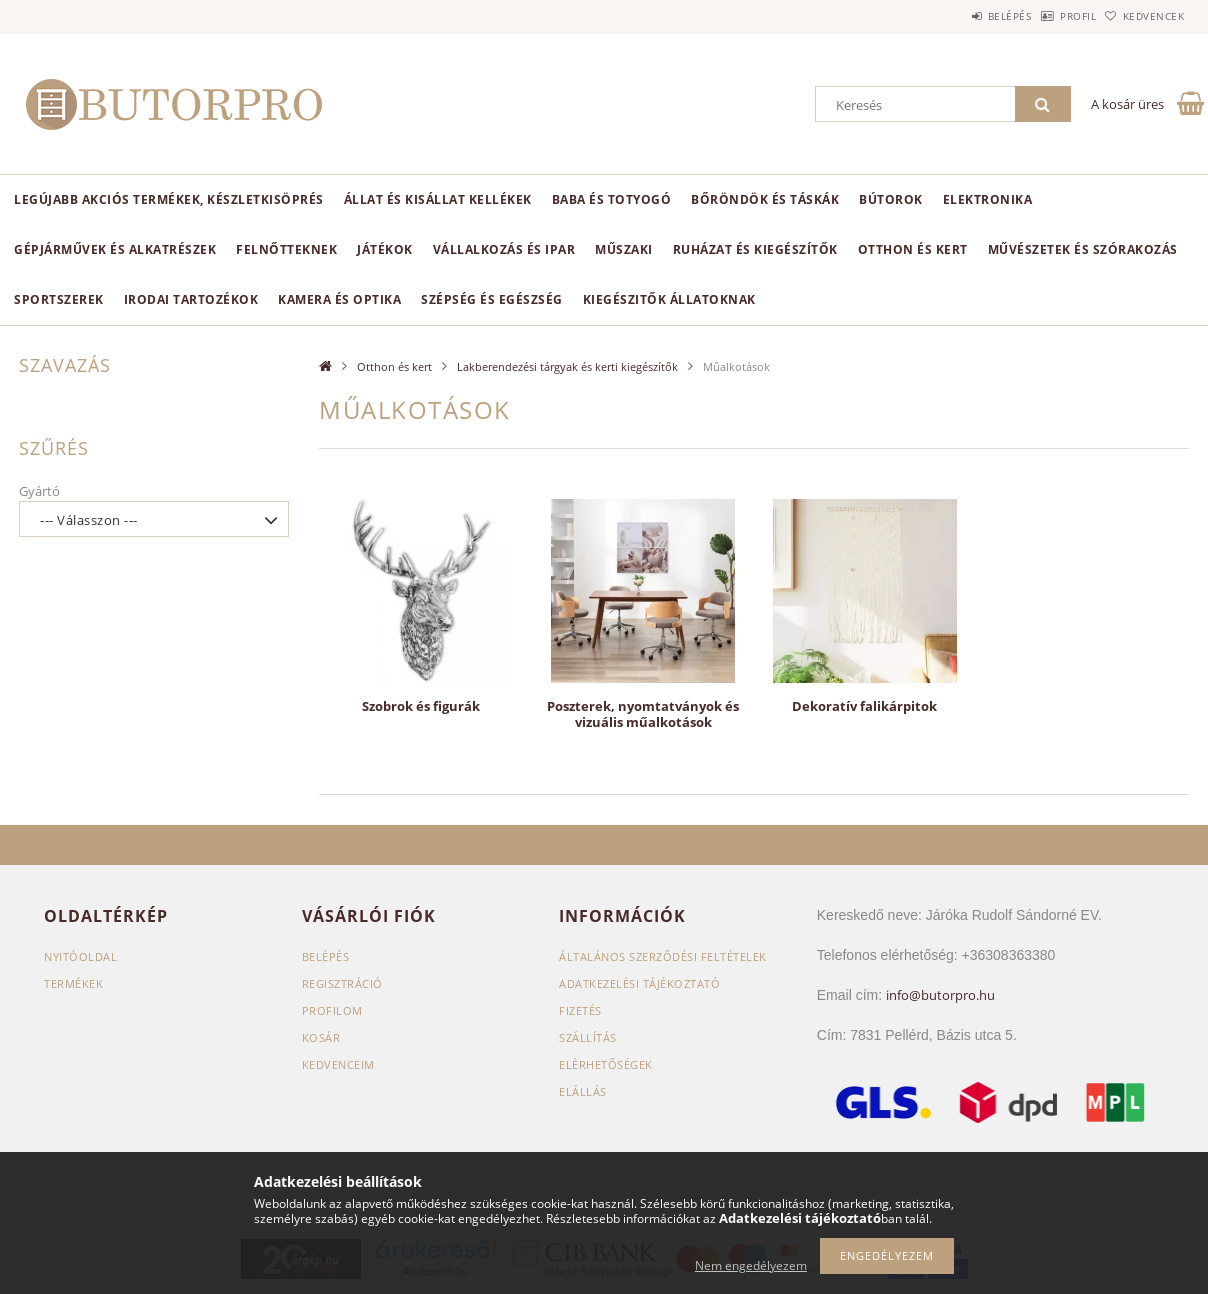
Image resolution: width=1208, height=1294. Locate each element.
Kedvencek (1144, 16)
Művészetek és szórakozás (1083, 249)
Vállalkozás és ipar (504, 249)
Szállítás (588, 1037)
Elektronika (988, 199)
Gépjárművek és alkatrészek (115, 249)
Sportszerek (59, 299)
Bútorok (891, 199)
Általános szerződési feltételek (663, 956)
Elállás (583, 1091)
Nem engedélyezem (751, 1265)
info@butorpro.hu (940, 995)
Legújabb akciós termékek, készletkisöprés (169, 199)
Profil (1047, 16)
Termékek (73, 983)
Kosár (321, 1037)
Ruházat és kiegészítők (755, 249)
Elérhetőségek (606, 1064)
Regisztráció (342, 983)
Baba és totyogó (612, 199)
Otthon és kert (913, 249)
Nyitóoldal (80, 956)
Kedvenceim (338, 1064)
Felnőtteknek (286, 249)
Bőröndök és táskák (765, 199)
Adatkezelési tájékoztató (639, 983)
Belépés (958, 16)
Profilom (332, 1010)
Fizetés (580, 1010)
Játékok (385, 249)
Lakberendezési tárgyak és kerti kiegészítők (567, 366)
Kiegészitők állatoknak (669, 299)
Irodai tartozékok (191, 299)
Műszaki (624, 249)
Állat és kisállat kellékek (438, 199)
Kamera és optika (339, 299)
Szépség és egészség (492, 299)
